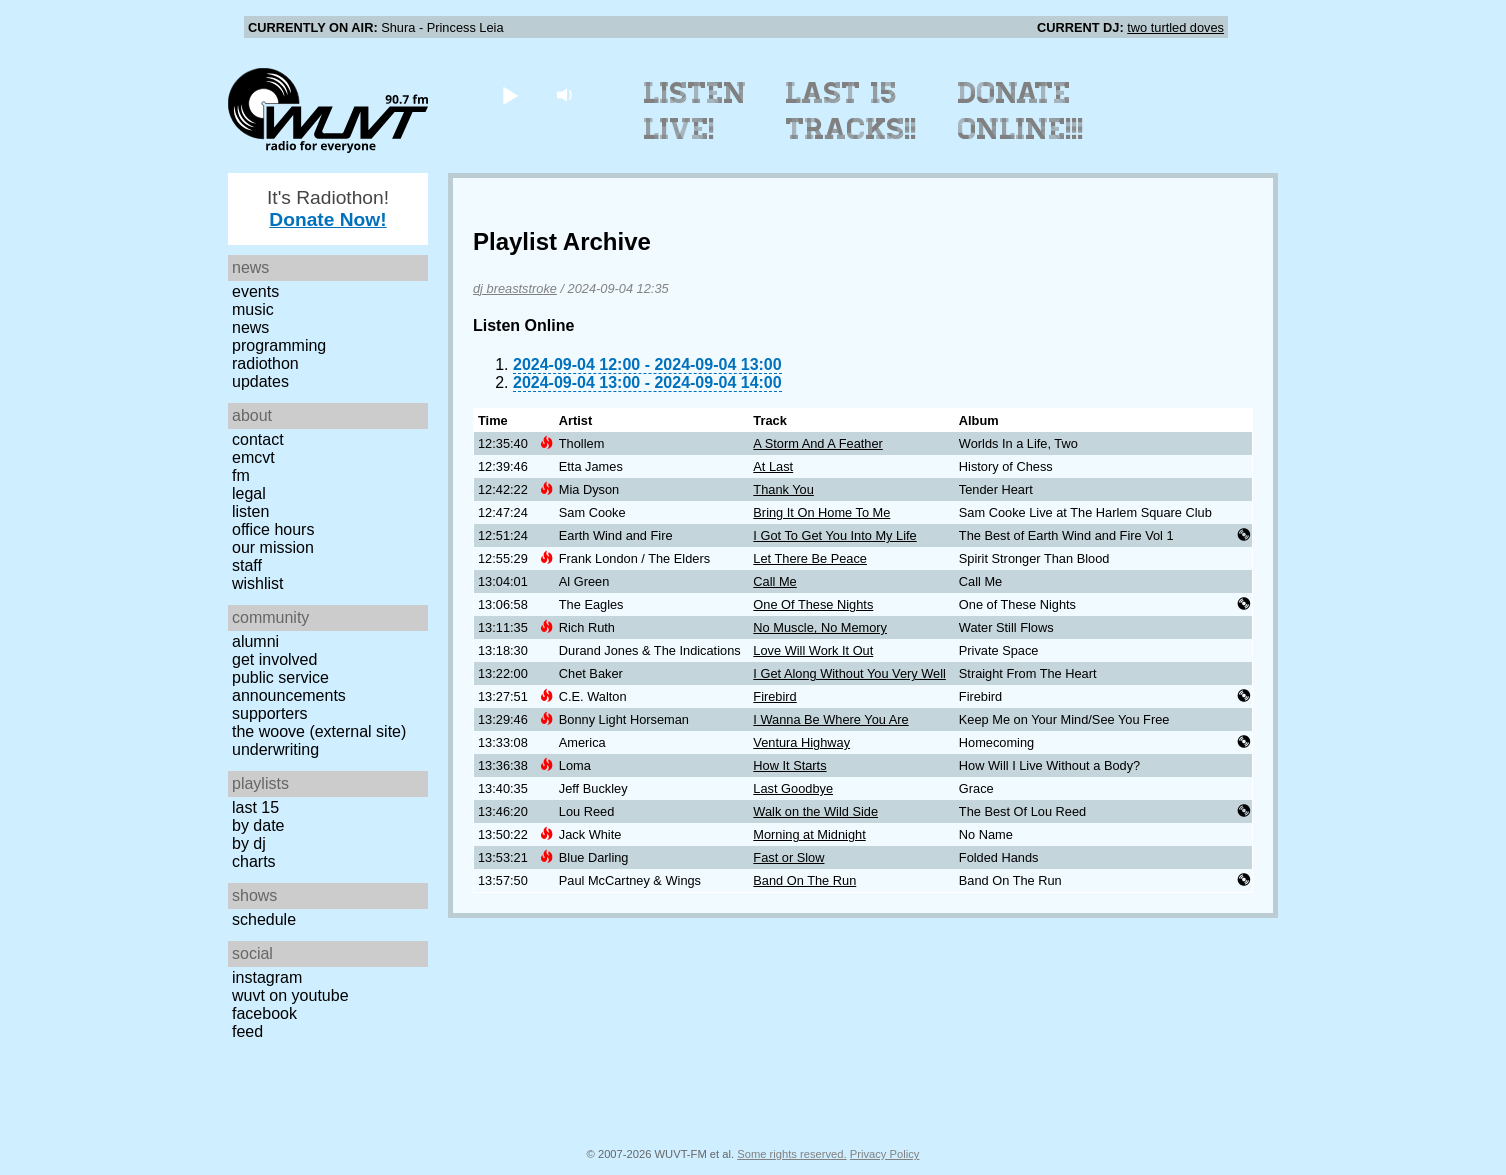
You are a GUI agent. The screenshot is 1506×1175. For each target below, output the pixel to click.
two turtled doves (1175, 27)
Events (255, 291)
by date (258, 825)
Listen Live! (695, 111)
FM (241, 475)
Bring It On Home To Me (821, 512)
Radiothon (265, 363)
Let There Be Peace (810, 558)
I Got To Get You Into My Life (834, 535)
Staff (247, 565)
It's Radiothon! (328, 208)
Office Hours (273, 529)
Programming (279, 345)
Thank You (783, 489)
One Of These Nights (813, 604)
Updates (260, 381)
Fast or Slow (788, 857)
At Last (773, 466)
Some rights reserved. (791, 1154)
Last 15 (255, 807)
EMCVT (253, 457)
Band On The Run (804, 880)
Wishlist (258, 583)
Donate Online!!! (1021, 111)
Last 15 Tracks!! (851, 111)
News (250, 327)
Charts (254, 861)
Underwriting (275, 749)
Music (253, 309)
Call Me (774, 581)
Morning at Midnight (809, 834)
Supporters (270, 713)
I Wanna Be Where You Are (830, 719)
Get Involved (274, 659)
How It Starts (789, 765)
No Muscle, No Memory (820, 627)
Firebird (774, 696)
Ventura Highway (801, 742)
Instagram (267, 977)
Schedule (264, 919)
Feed (247, 1031)
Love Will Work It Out (813, 650)
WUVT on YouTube (290, 995)
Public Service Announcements (289, 686)
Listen (250, 511)
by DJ (249, 843)
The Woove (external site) (319, 731)
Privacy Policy (885, 1154)
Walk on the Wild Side (815, 811)
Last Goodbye (793, 788)
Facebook (264, 1013)
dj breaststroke (515, 288)
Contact (258, 439)
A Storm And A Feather (817, 443)
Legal (249, 493)
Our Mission (273, 547)
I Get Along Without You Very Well (849, 673)
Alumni (255, 641)
